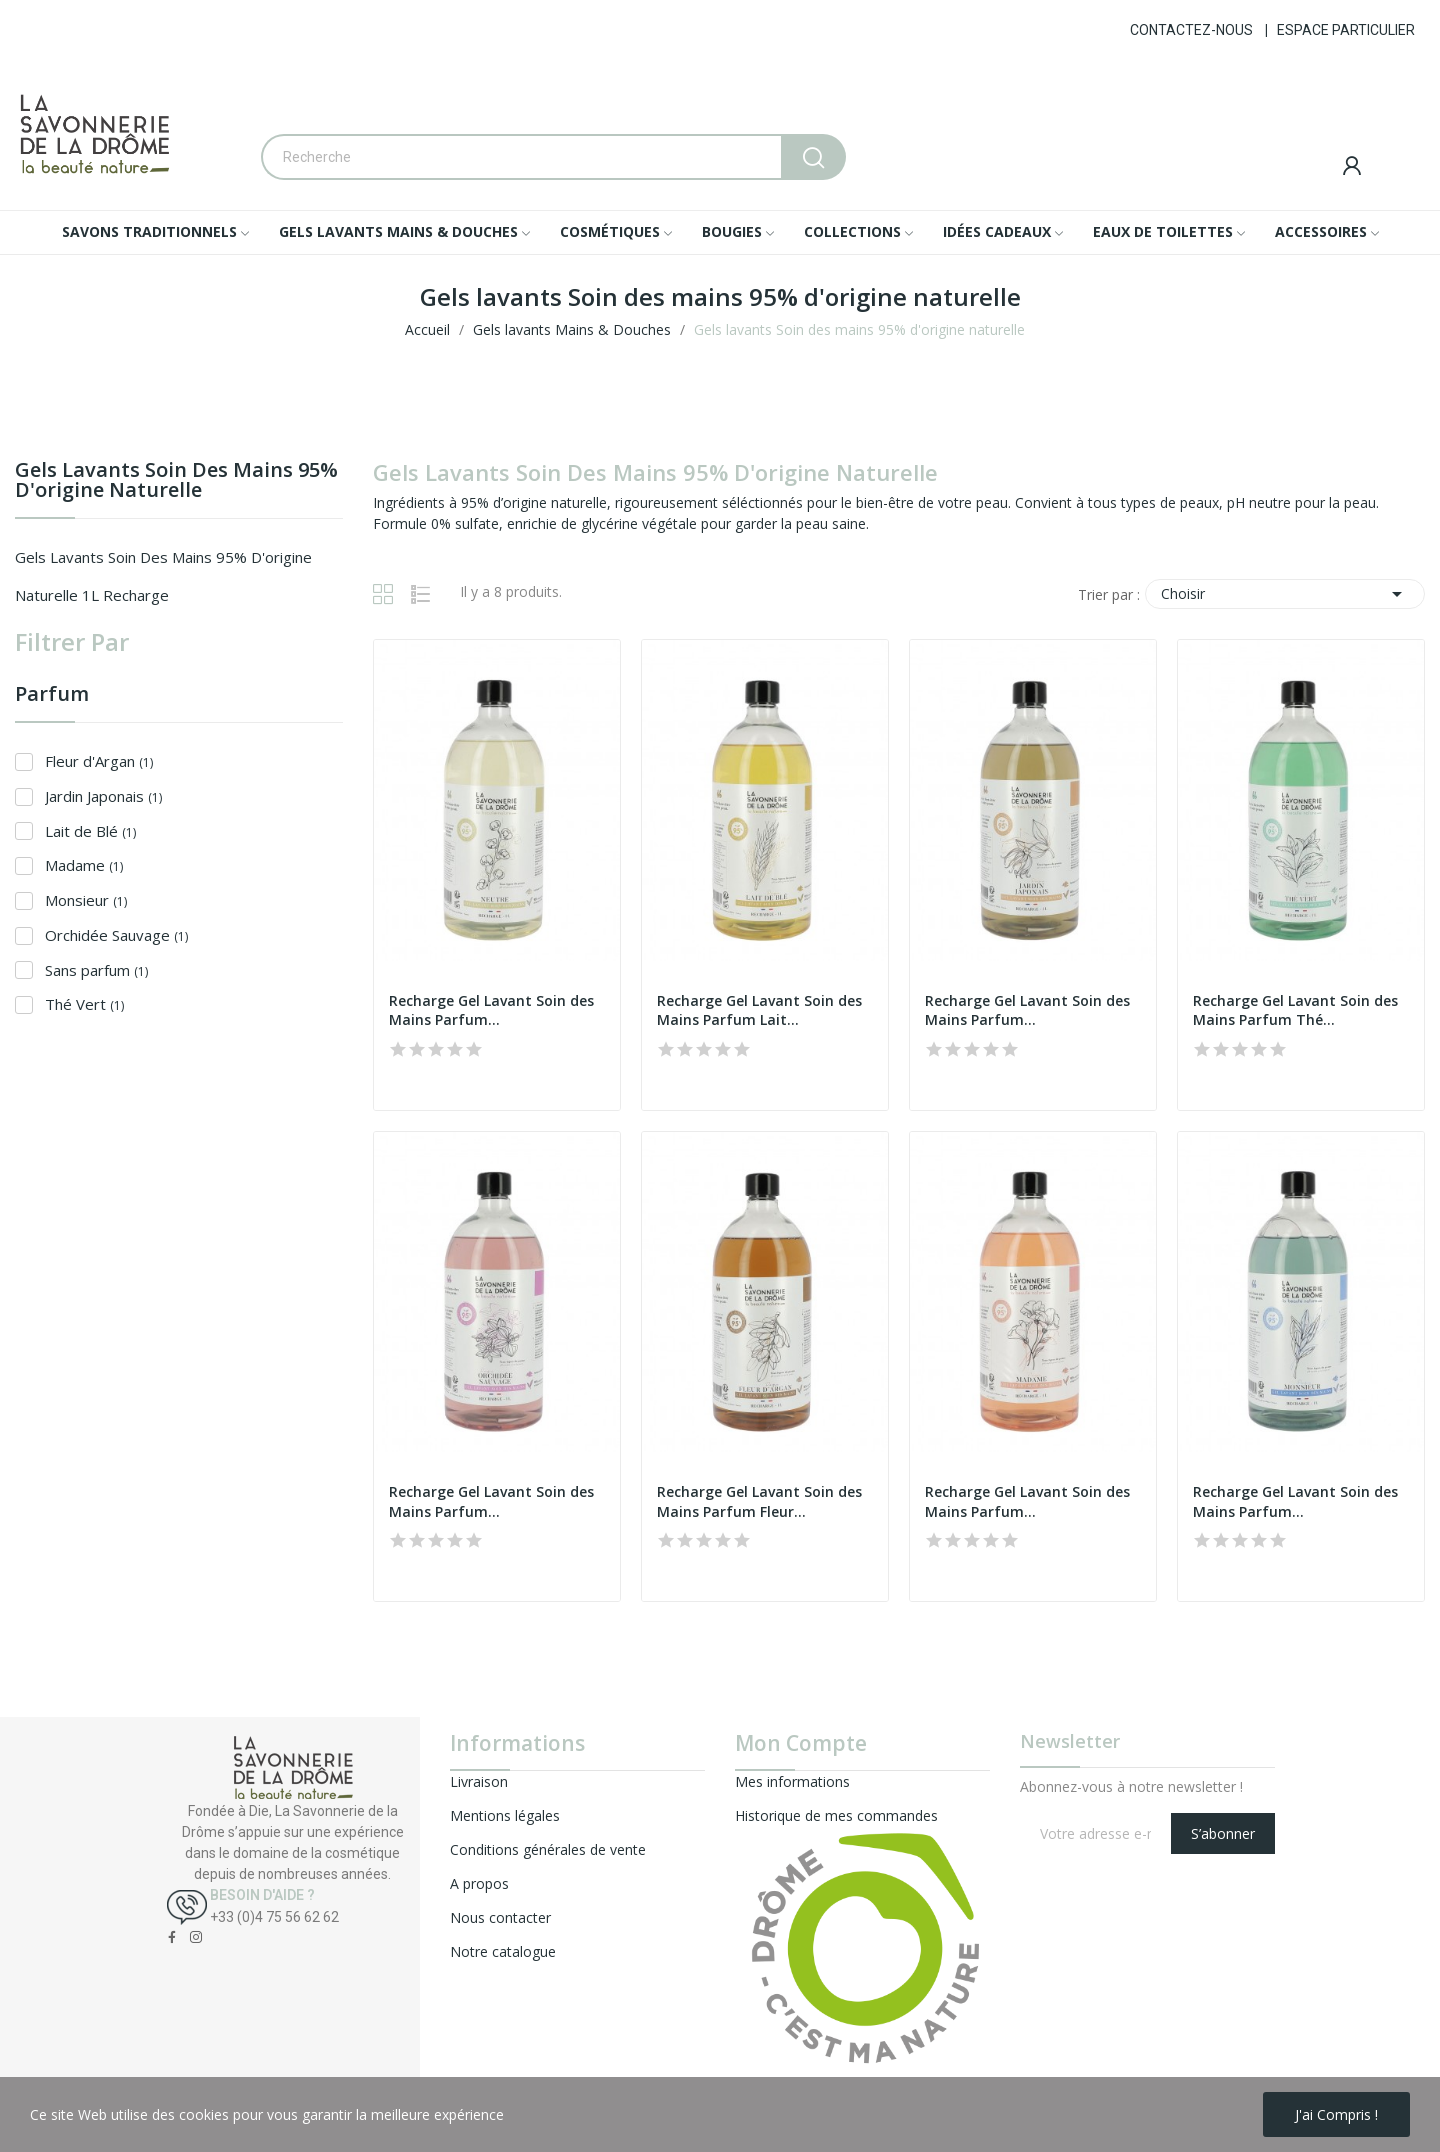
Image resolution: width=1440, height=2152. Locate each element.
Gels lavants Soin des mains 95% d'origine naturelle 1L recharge (163, 576)
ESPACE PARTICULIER (1346, 30)
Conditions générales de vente (548, 1849)
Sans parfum (96, 970)
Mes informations (792, 1781)
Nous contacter (500, 1917)
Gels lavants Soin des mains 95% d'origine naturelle (176, 481)
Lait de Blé (90, 831)
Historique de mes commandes (836, 1815)
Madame (84, 865)
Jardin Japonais (103, 796)
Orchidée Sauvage (116, 935)
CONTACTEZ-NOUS (1191, 30)
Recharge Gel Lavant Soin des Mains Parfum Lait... (759, 1010)
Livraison (479, 1781)
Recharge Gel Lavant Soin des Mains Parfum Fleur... (759, 1501)
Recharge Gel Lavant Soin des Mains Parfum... (491, 1010)
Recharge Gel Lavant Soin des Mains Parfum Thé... (1295, 1010)
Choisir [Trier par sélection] (1285, 594)
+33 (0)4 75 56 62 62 (274, 1917)
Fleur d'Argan (99, 761)
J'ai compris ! (1336, 2114)
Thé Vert (84, 1004)
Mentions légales (505, 1815)
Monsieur (86, 900)
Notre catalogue (503, 1951)
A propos (479, 1883)
